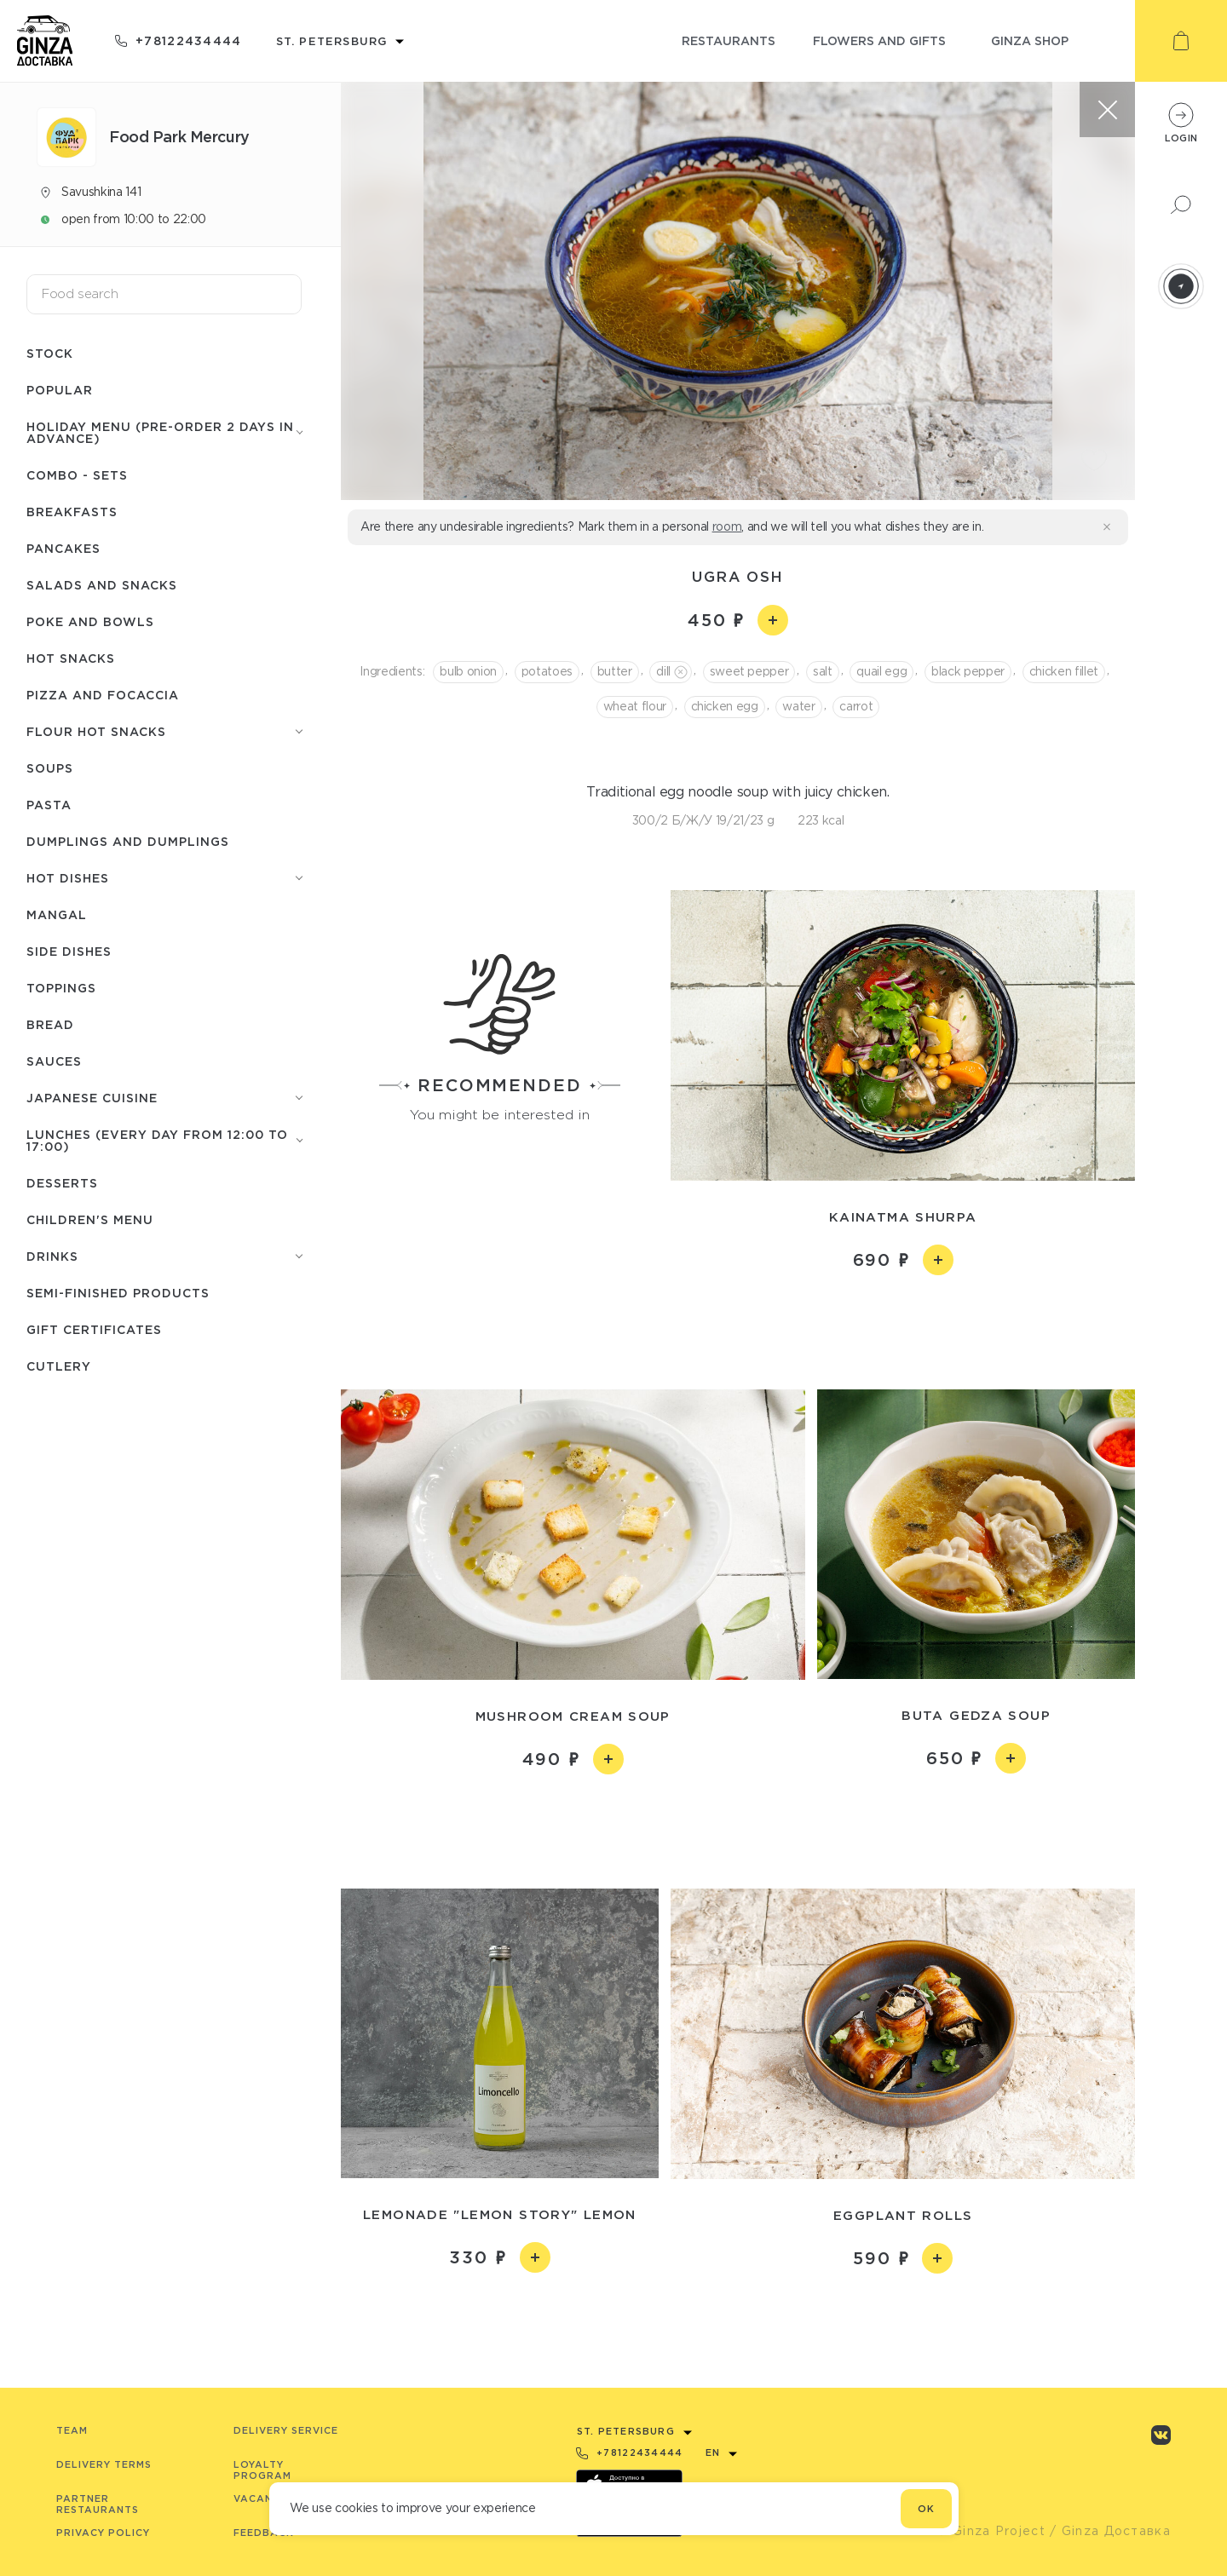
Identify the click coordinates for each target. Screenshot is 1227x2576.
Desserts (62, 1182)
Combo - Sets (77, 475)
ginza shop (1030, 40)
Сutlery (58, 1366)
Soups (49, 768)
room (727, 526)
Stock (49, 353)
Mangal (56, 914)
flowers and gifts (879, 40)
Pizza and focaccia (102, 694)
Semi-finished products (118, 1292)
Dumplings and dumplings (127, 841)
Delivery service (285, 2430)
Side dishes (69, 951)
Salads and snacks (101, 584)
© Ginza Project (991, 2531)
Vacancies (265, 2498)
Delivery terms (104, 2464)
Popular (59, 389)
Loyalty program (262, 2470)
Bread (50, 1024)
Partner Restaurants (97, 2504)
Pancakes (63, 548)
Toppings (61, 987)
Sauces (54, 1061)
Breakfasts (72, 511)
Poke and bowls (90, 621)
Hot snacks (70, 658)
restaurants (728, 40)
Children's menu (89, 1219)
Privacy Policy (103, 2532)
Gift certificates (94, 1329)
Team (72, 2430)
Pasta (49, 804)
